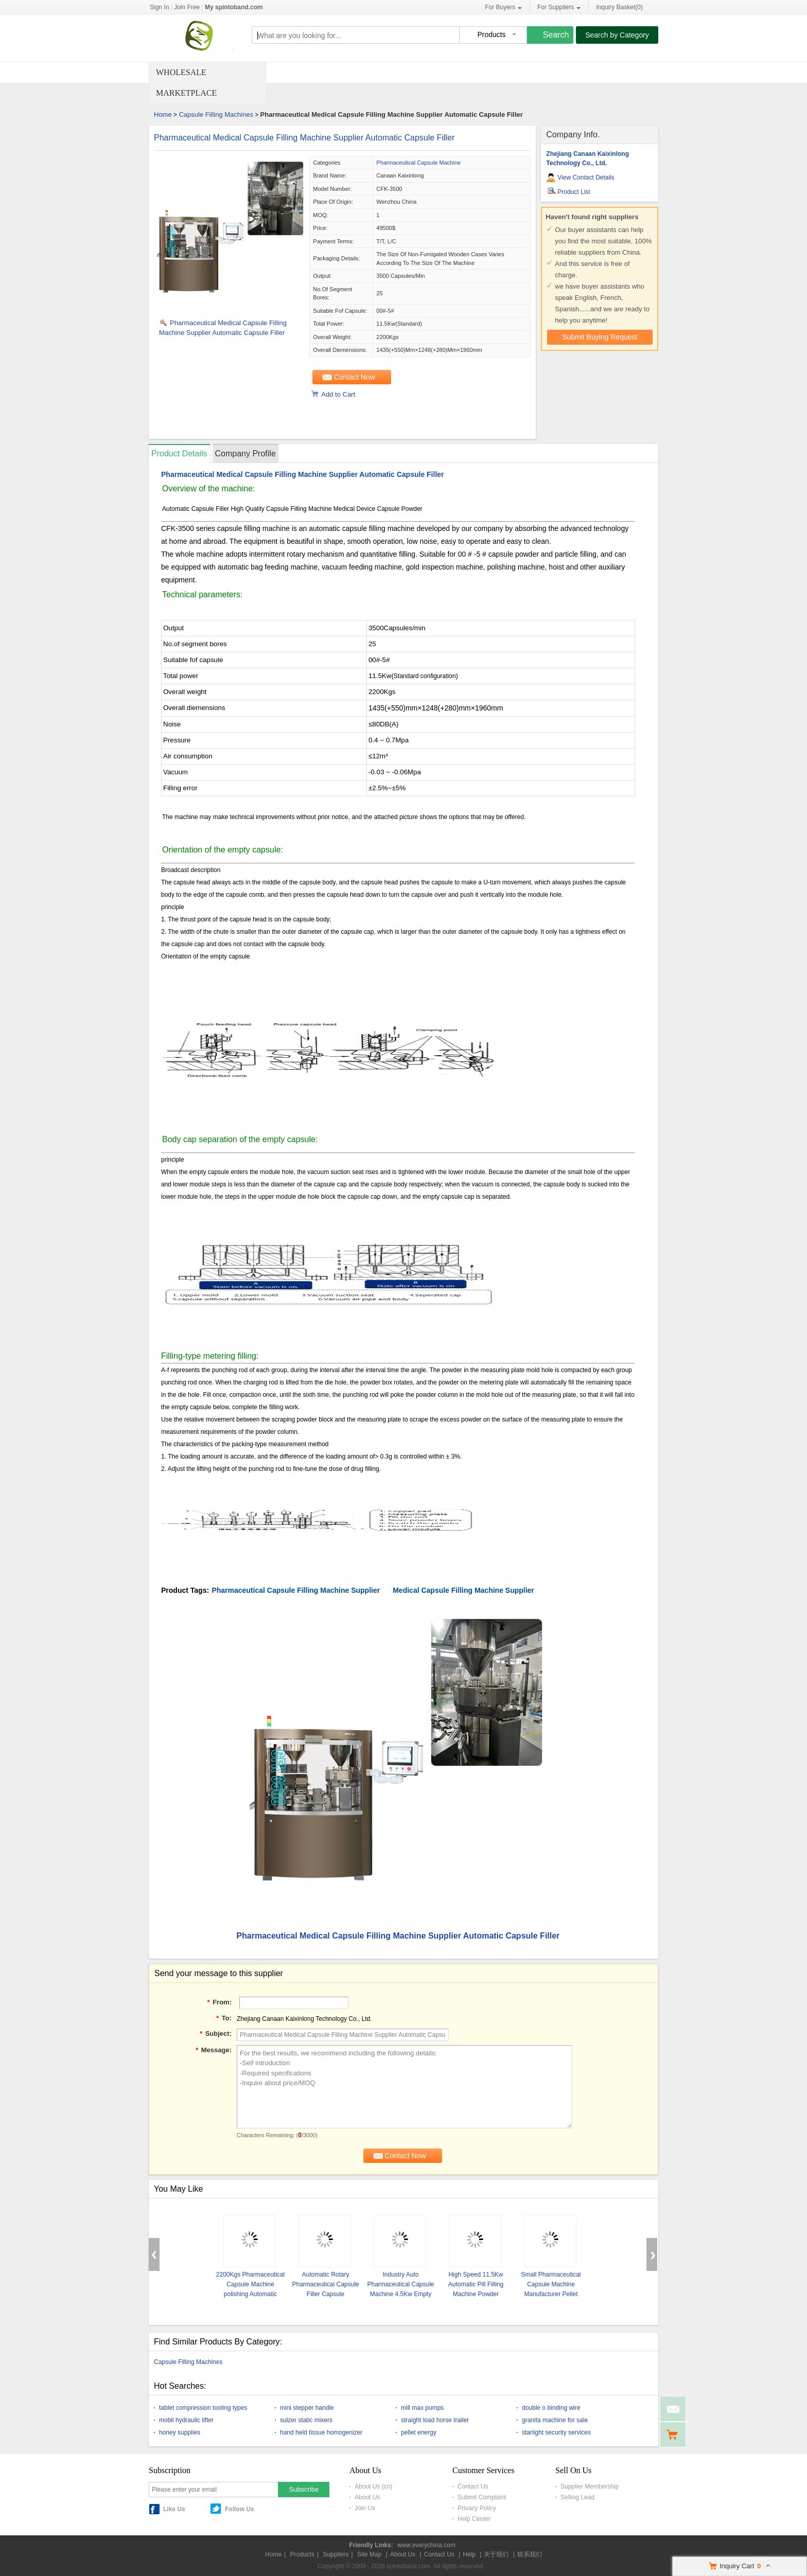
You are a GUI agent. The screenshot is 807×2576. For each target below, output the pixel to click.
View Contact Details (586, 177)
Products (302, 2554)
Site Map (369, 2554)
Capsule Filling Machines (216, 114)
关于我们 (496, 2554)
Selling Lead (577, 2497)
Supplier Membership (589, 2486)
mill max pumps (422, 2407)
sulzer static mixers (306, 2420)
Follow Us (239, 2509)
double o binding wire (551, 2407)
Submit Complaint (482, 2497)
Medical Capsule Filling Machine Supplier (463, 1590)
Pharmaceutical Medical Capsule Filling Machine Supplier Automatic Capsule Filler (304, 137)
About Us (367, 2497)
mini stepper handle (307, 2407)
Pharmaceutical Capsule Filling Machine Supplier (296, 1590)
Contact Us (473, 2486)
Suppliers (335, 2554)
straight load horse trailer (435, 2420)
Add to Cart (338, 394)
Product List (573, 192)
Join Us (365, 2508)
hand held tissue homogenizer (321, 2432)
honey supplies (179, 2432)
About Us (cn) (373, 2486)
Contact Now (354, 377)
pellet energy (418, 2432)
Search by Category (617, 35)
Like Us (174, 2509)
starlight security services (556, 2432)
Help (469, 2554)
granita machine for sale (555, 2420)
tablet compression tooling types (203, 2407)
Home (163, 114)
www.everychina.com (426, 2545)
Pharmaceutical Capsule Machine (418, 162)
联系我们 (529, 2554)
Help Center (474, 2518)
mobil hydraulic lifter (186, 2420)
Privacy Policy (477, 2508)
